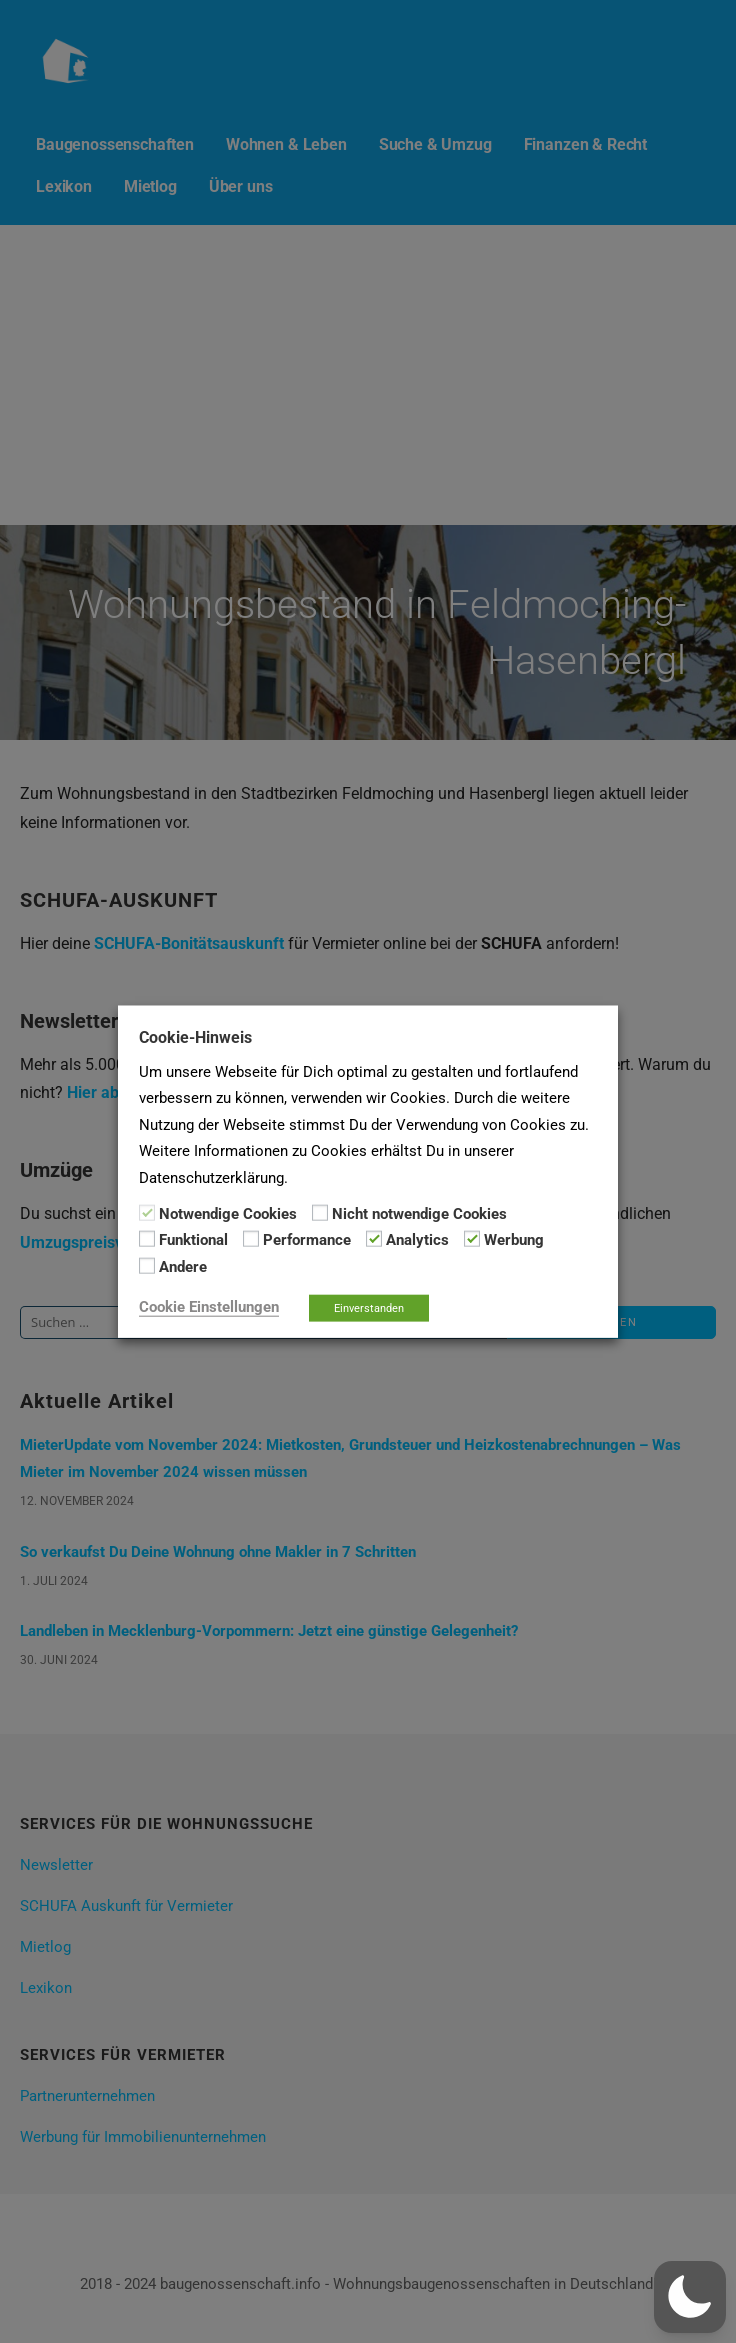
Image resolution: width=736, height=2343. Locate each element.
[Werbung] (472, 1239)
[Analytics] (374, 1239)
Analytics (417, 1240)
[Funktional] (147, 1239)
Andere (183, 1266)
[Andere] (147, 1266)
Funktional (193, 1240)
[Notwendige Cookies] (147, 1213)
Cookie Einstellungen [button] (209, 1307)
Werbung (514, 1240)
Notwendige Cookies (228, 1214)
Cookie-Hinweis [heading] (195, 1036)
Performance (307, 1240)
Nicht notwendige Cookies (419, 1214)
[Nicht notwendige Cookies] (320, 1213)
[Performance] (251, 1239)
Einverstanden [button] (369, 1308)
